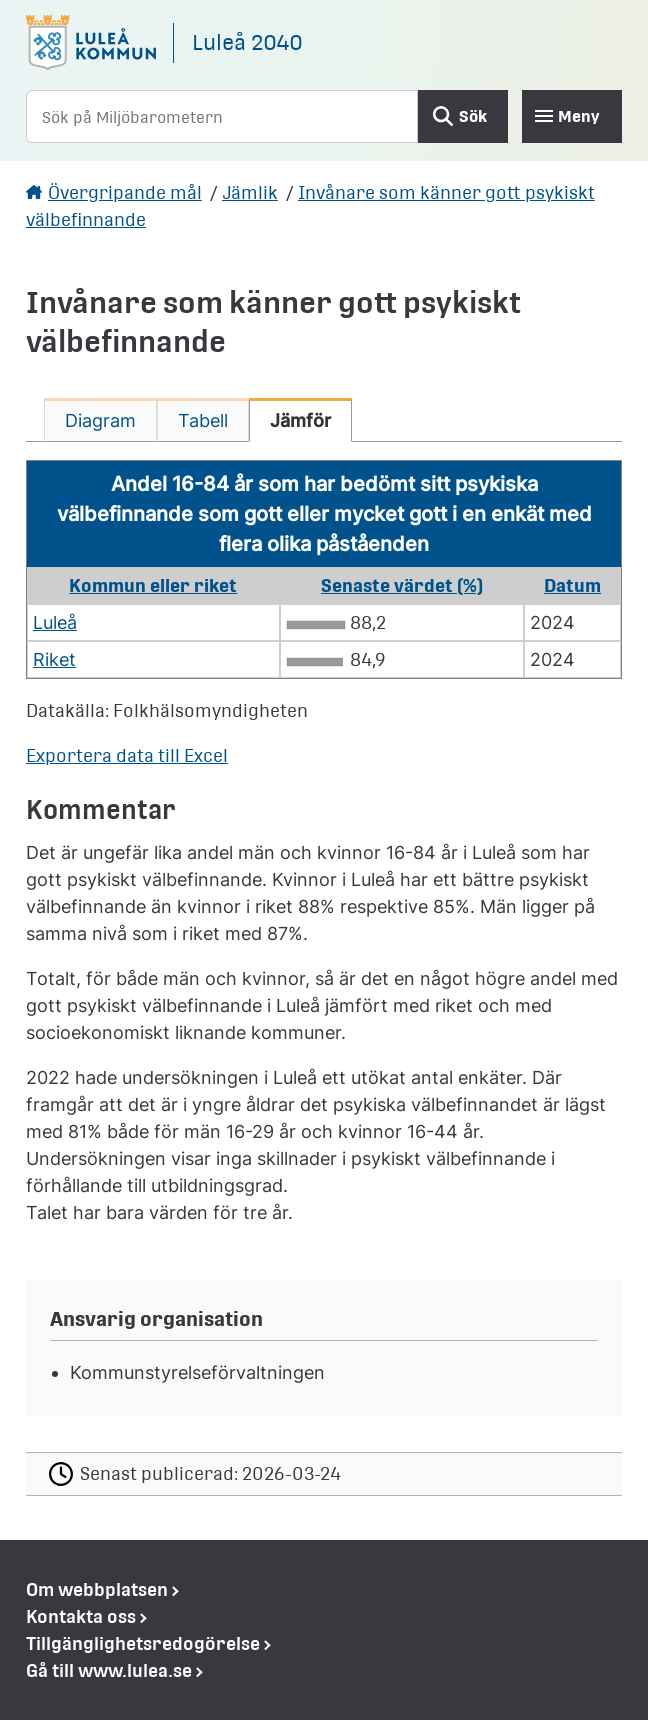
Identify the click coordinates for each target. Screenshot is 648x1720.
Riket (54, 659)
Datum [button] (572, 585)
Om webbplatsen (97, 1589)
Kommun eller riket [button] (153, 585)
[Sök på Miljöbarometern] (222, 116)
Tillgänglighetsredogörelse (143, 1643)
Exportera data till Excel (127, 755)
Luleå (55, 622)
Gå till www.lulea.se (109, 1670)
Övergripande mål (125, 192)
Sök (473, 116)
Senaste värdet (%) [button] (402, 585)
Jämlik (250, 192)
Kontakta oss (81, 1616)
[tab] (100, 420)
